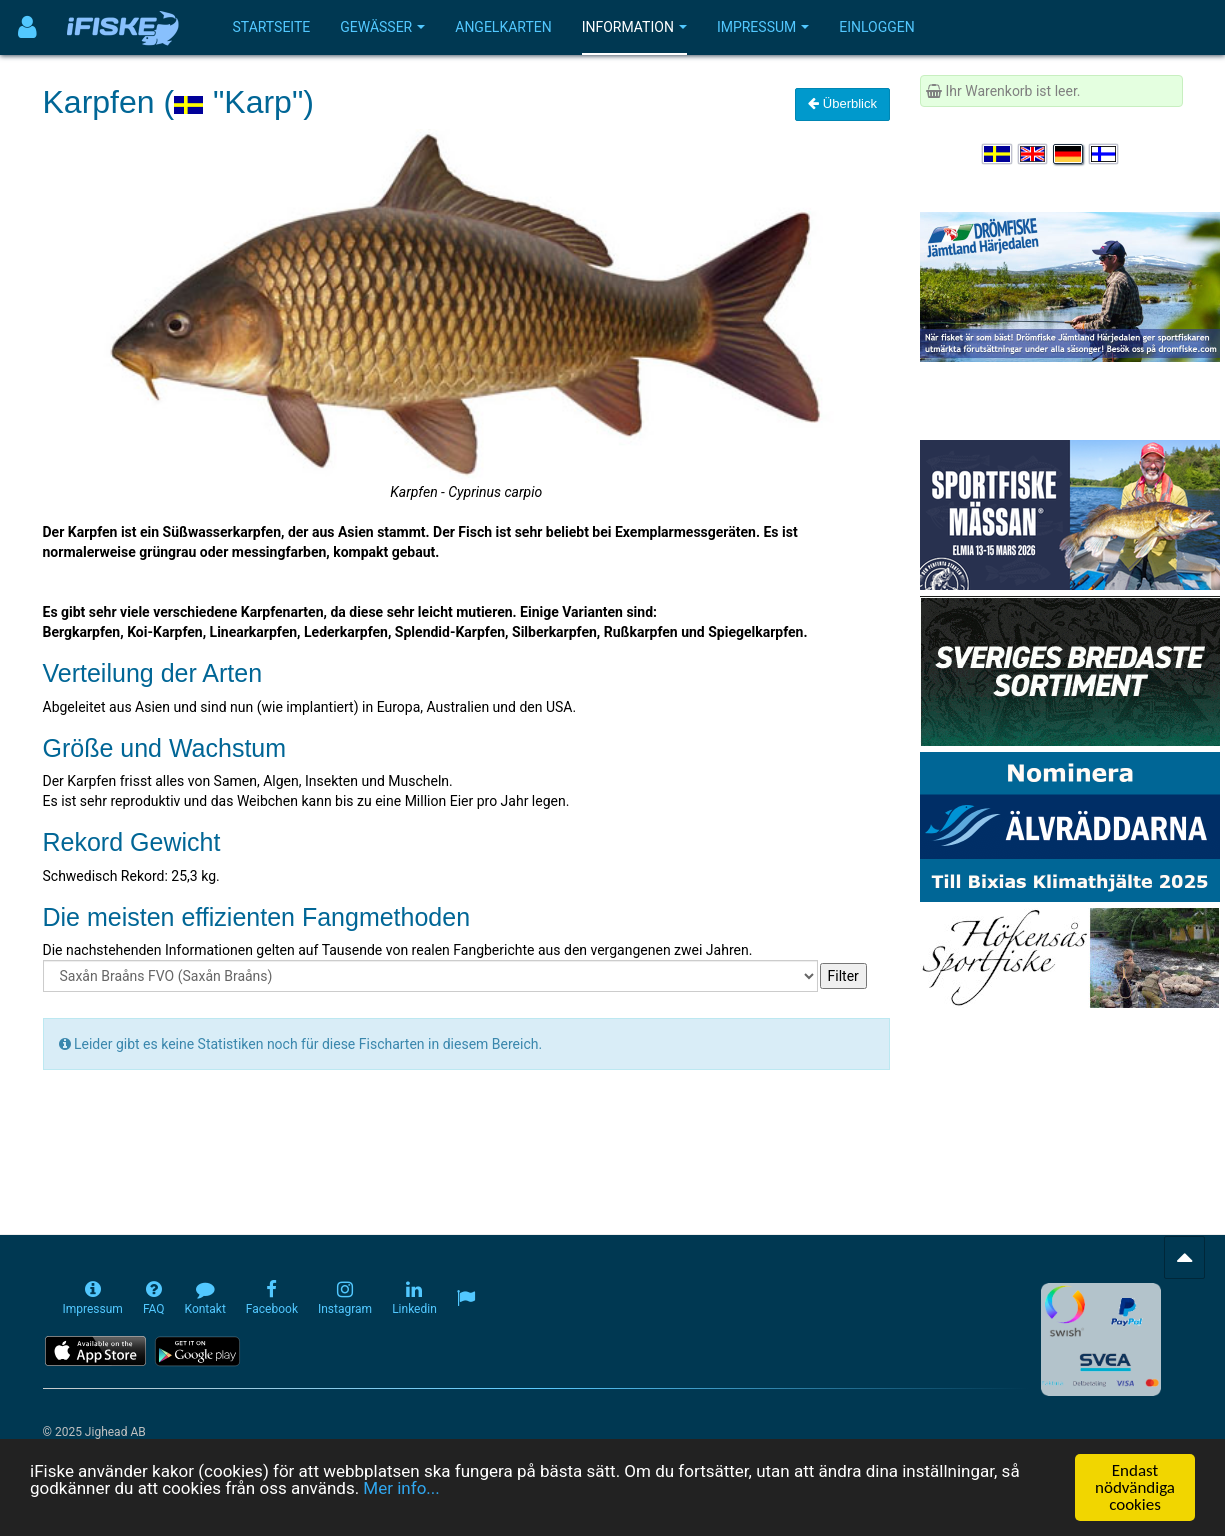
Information (634, 27)
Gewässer (382, 27)
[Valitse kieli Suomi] (1105, 154)
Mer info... (401, 1489)
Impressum (763, 27)
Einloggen (877, 27)
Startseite (272, 27)
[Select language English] (1034, 154)
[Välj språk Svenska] (998, 154)
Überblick (842, 103)
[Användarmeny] (27, 27)
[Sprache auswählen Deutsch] (1069, 154)
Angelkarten (503, 27)
